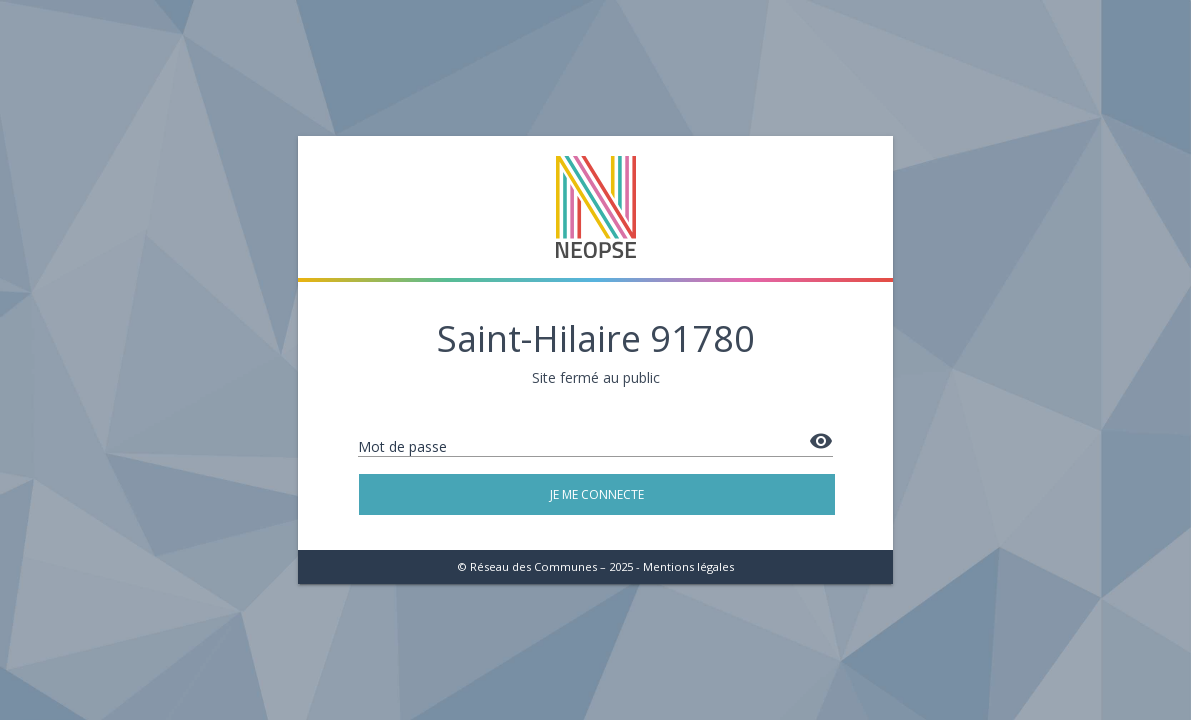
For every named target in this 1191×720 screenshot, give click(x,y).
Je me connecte (597, 494)
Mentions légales (688, 566)
